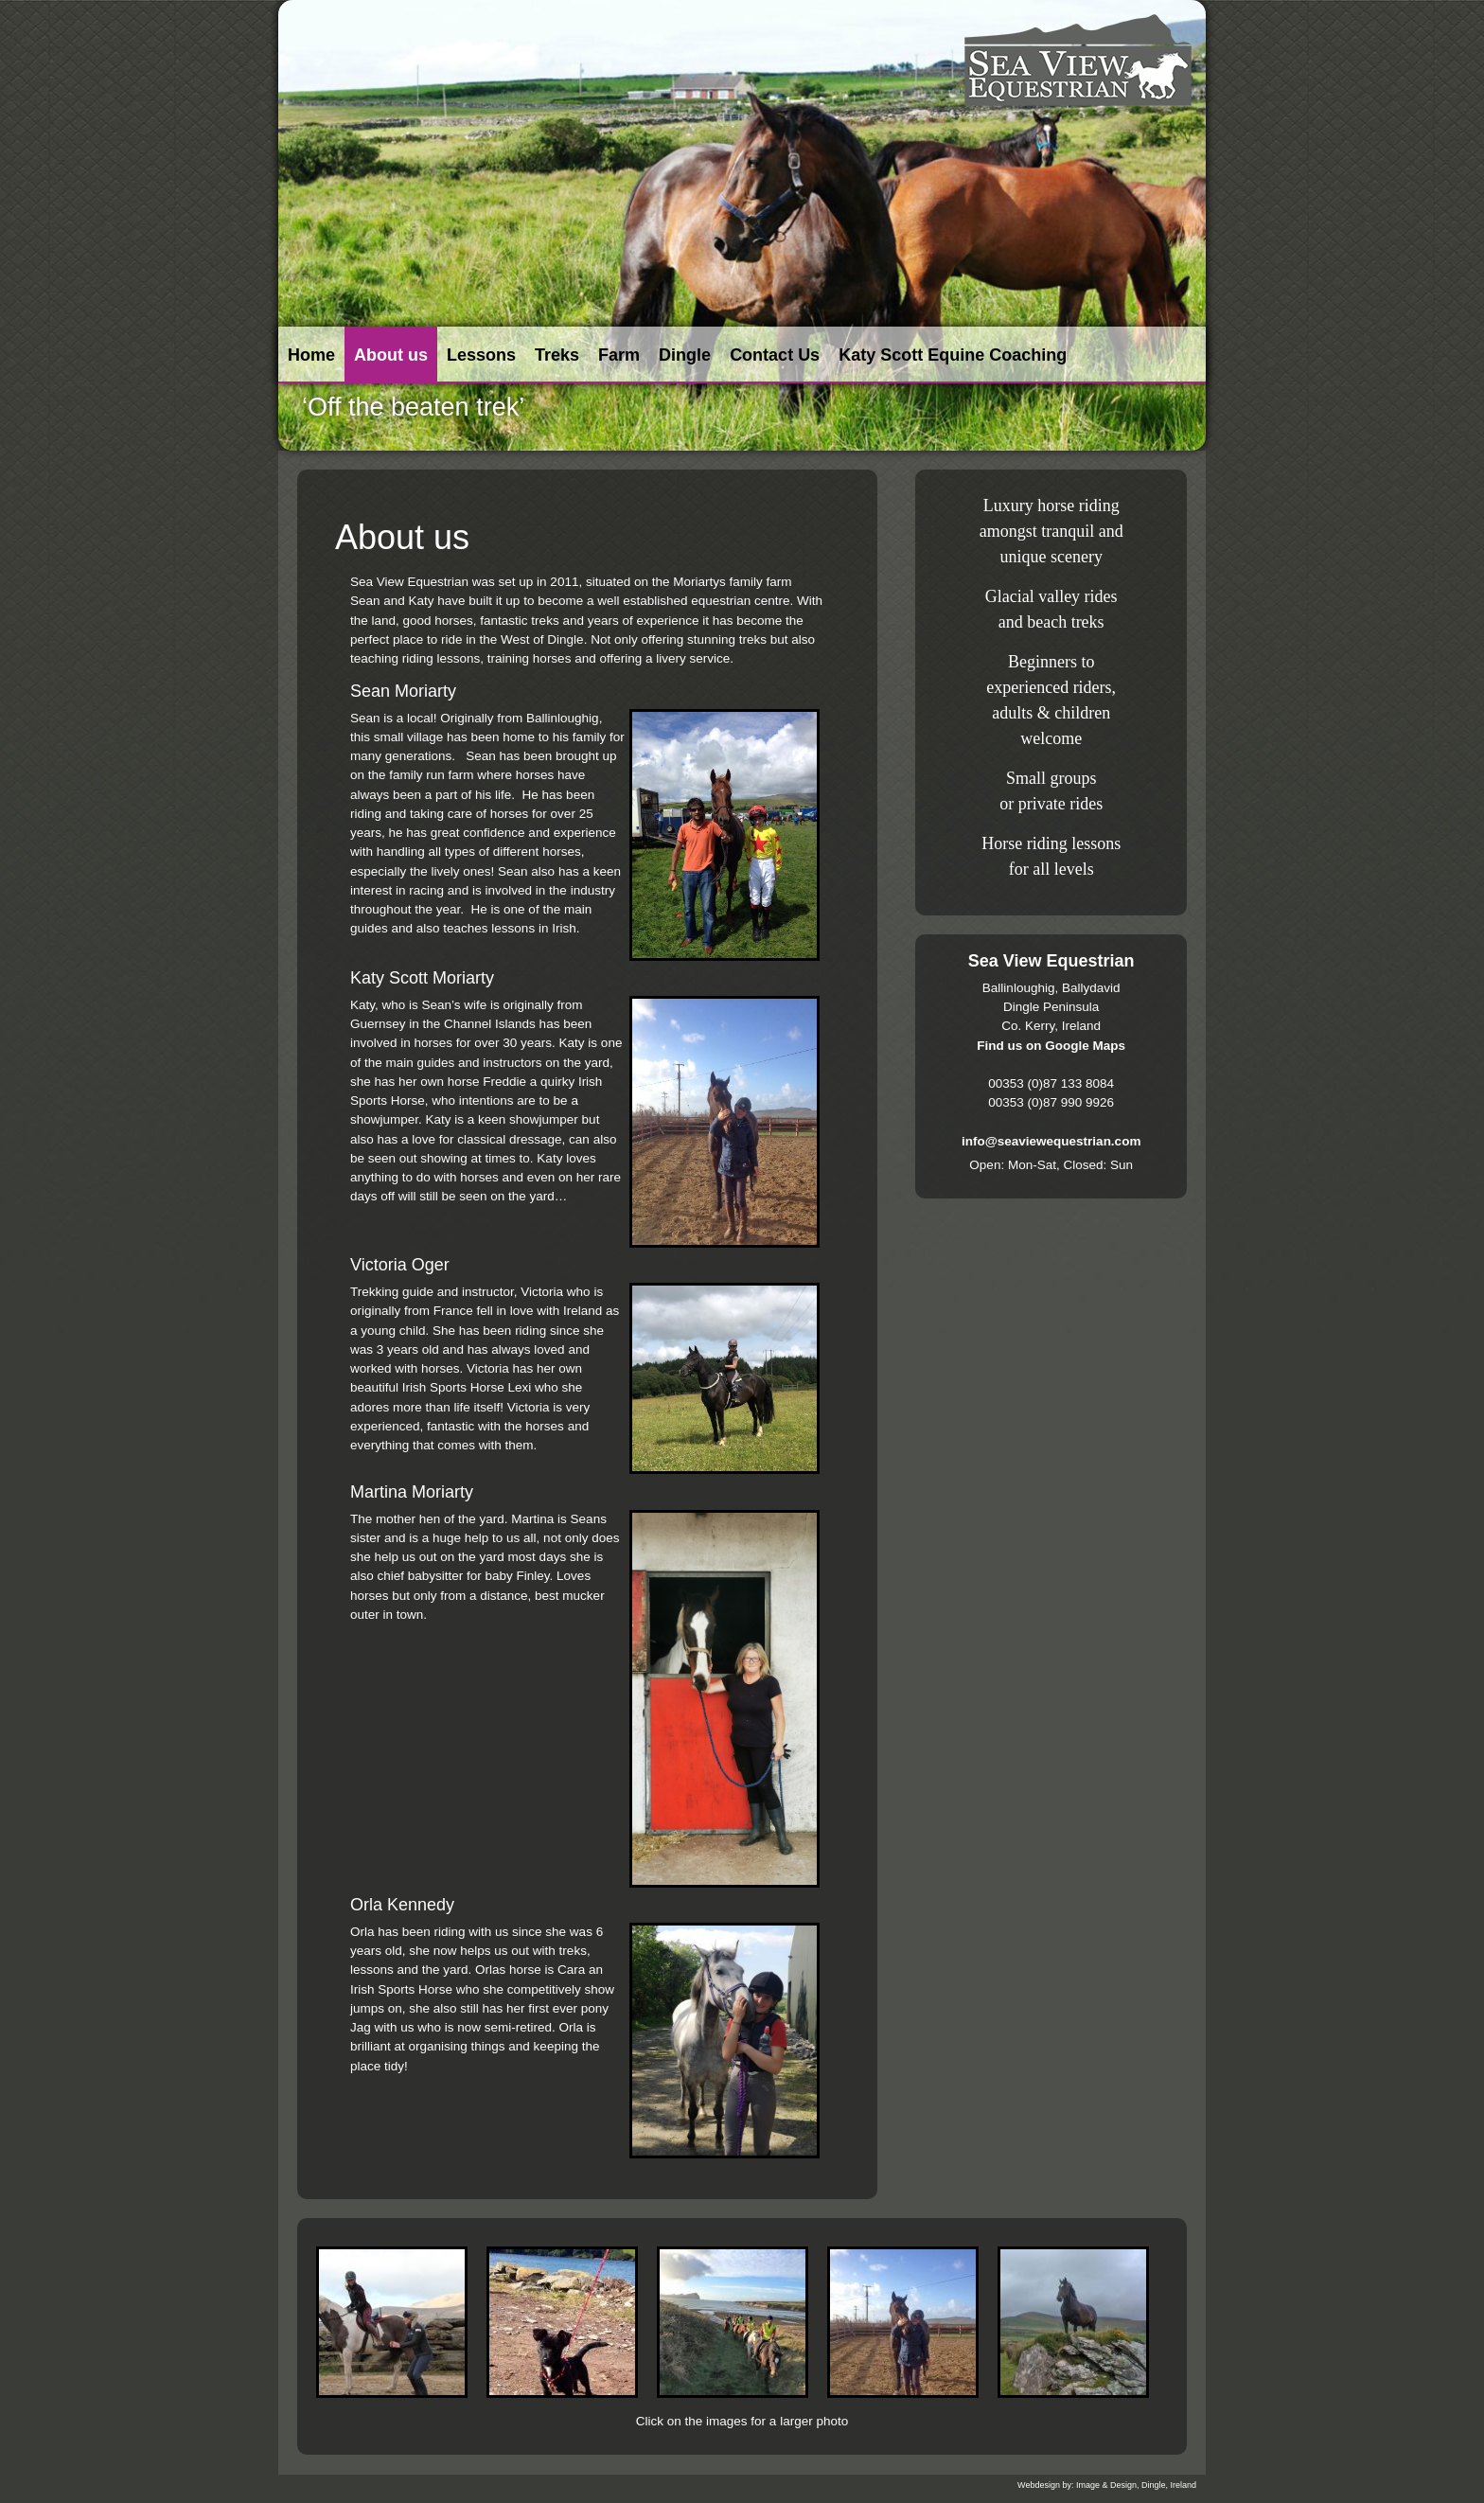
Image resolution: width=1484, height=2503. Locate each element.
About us (391, 355)
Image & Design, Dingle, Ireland (1136, 2485)
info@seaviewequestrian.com (1051, 1141)
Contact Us (775, 355)
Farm (619, 355)
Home (311, 355)
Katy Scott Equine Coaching (953, 355)
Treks (557, 355)
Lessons (481, 355)
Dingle (685, 355)
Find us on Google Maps (1051, 1045)
